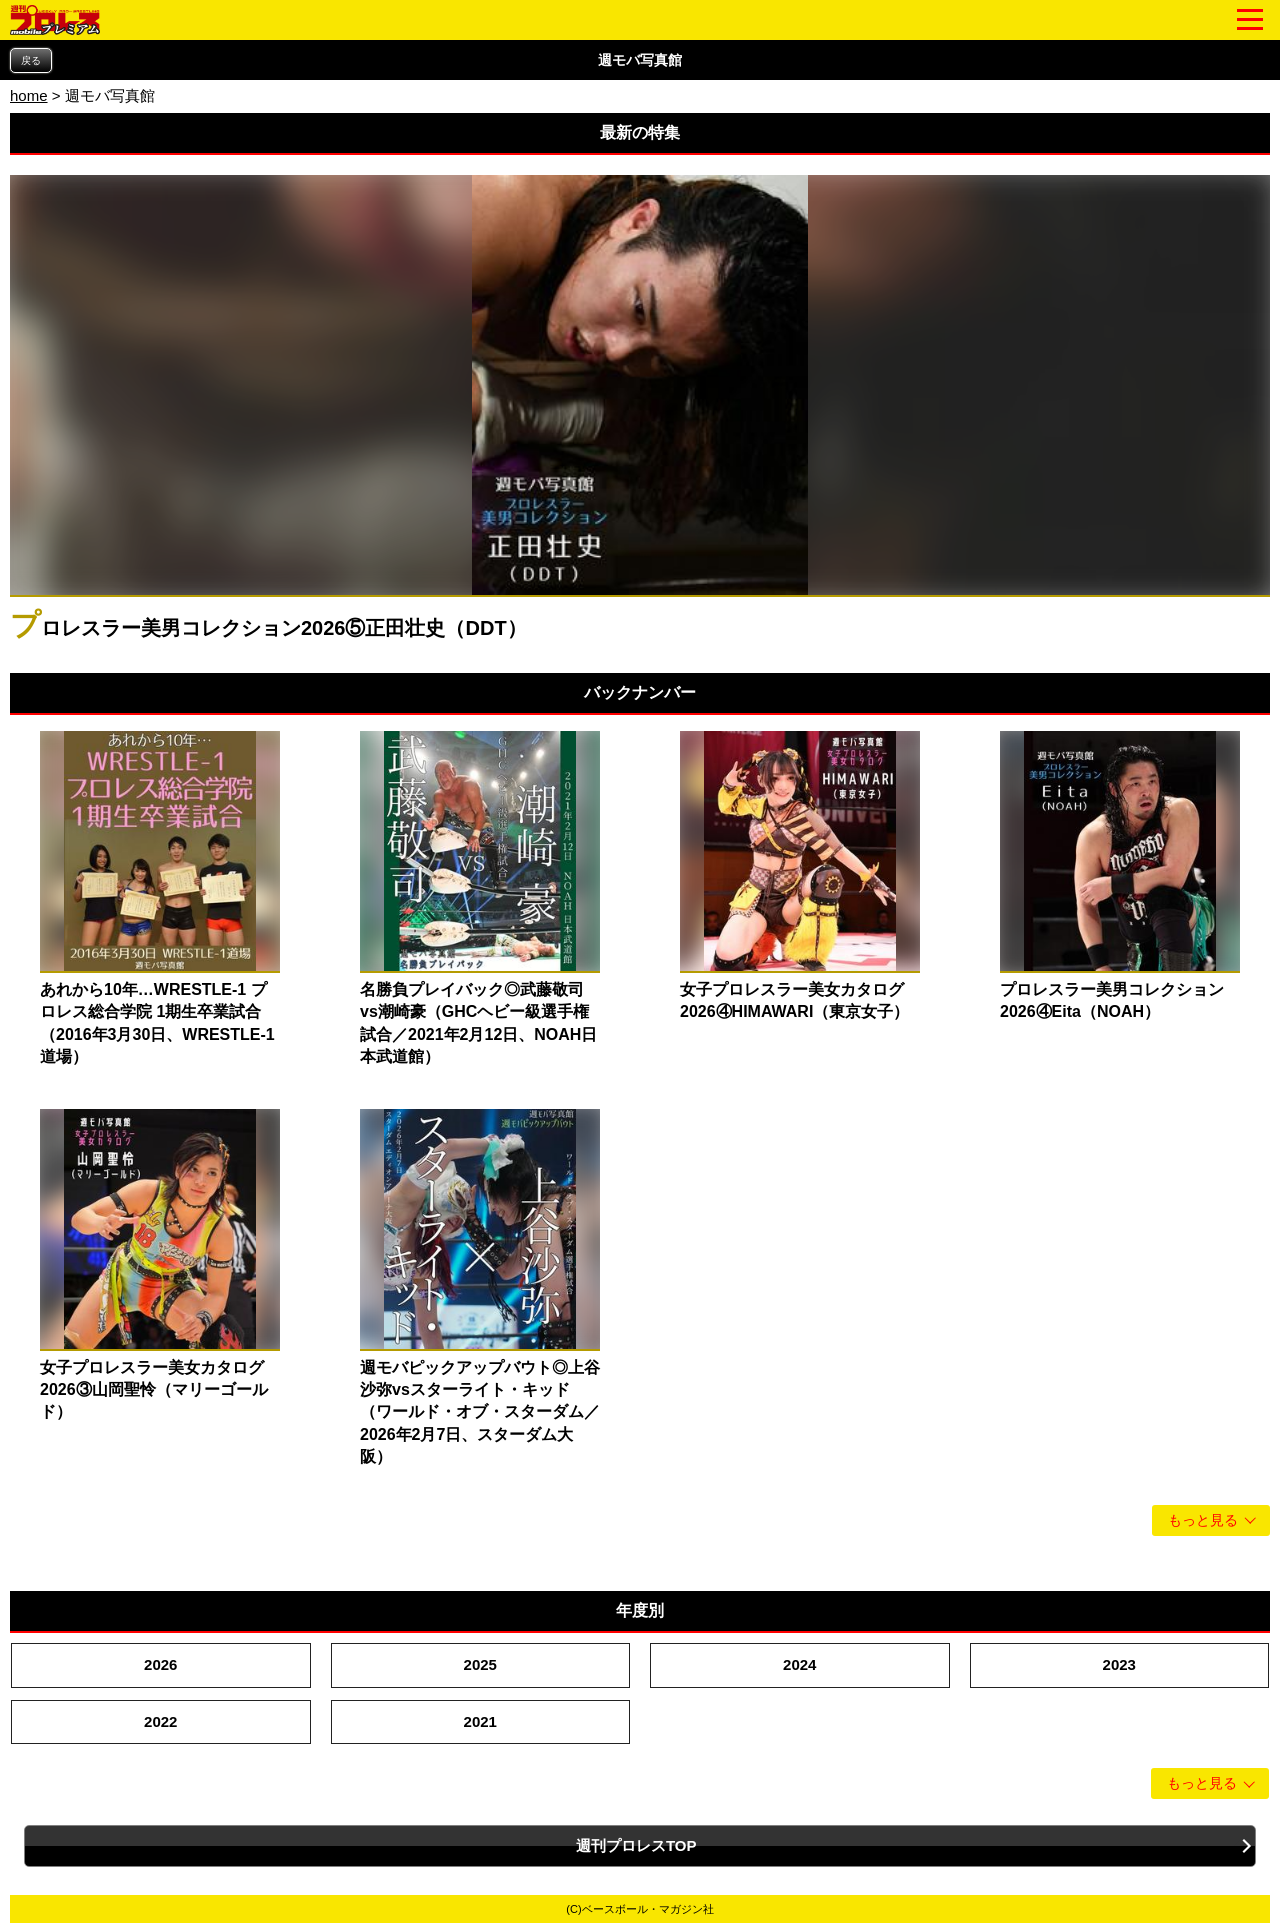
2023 (1119, 1664)
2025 (480, 1664)
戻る (31, 60)
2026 (160, 1664)
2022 (160, 1721)
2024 (799, 1664)
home (29, 95)
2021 (480, 1721)
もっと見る (1203, 1520)
